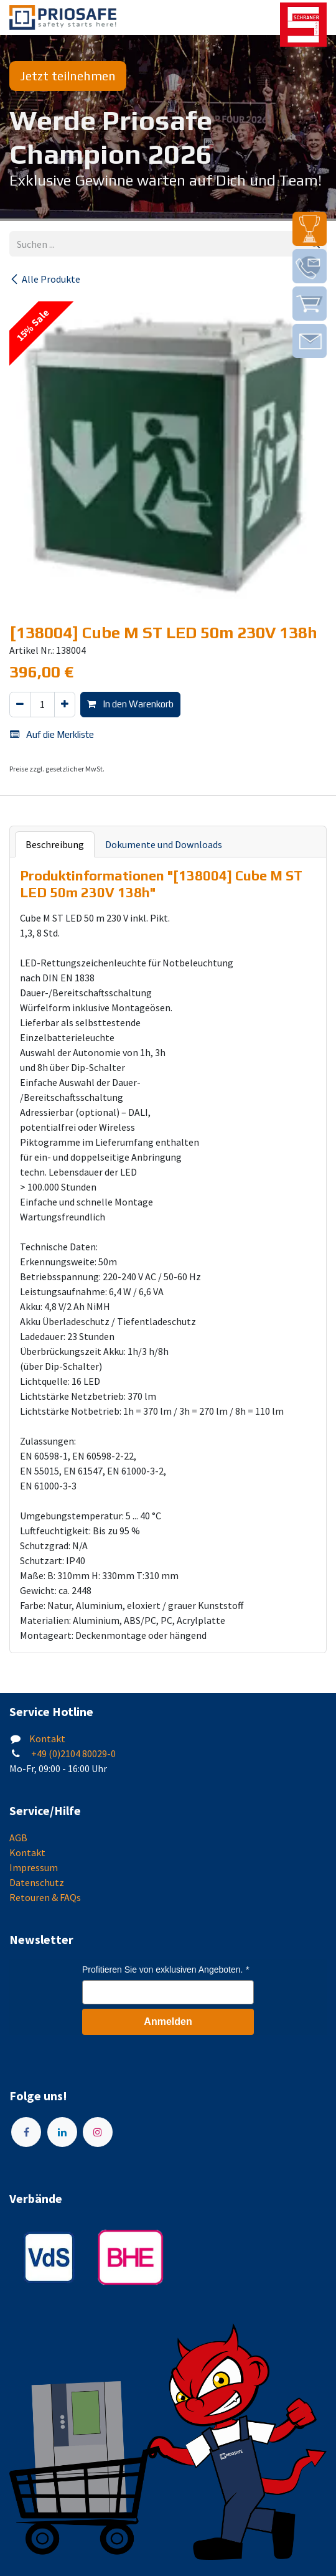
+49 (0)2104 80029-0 (72, 1753)
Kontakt (47, 1738)
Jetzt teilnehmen (68, 75)
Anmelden (168, 2021)
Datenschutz (36, 1882)
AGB (18, 1837)
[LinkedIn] (62, 2132)
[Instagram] (98, 2132)
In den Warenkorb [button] (130, 704)
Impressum (33, 1867)
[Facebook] (26, 2132)
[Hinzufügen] (64, 704)
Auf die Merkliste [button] (52, 734)
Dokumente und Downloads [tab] (163, 844)
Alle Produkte (44, 279)
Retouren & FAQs (45, 1897)
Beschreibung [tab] (55, 844)
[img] (309, 229)
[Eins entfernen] (19, 704)
